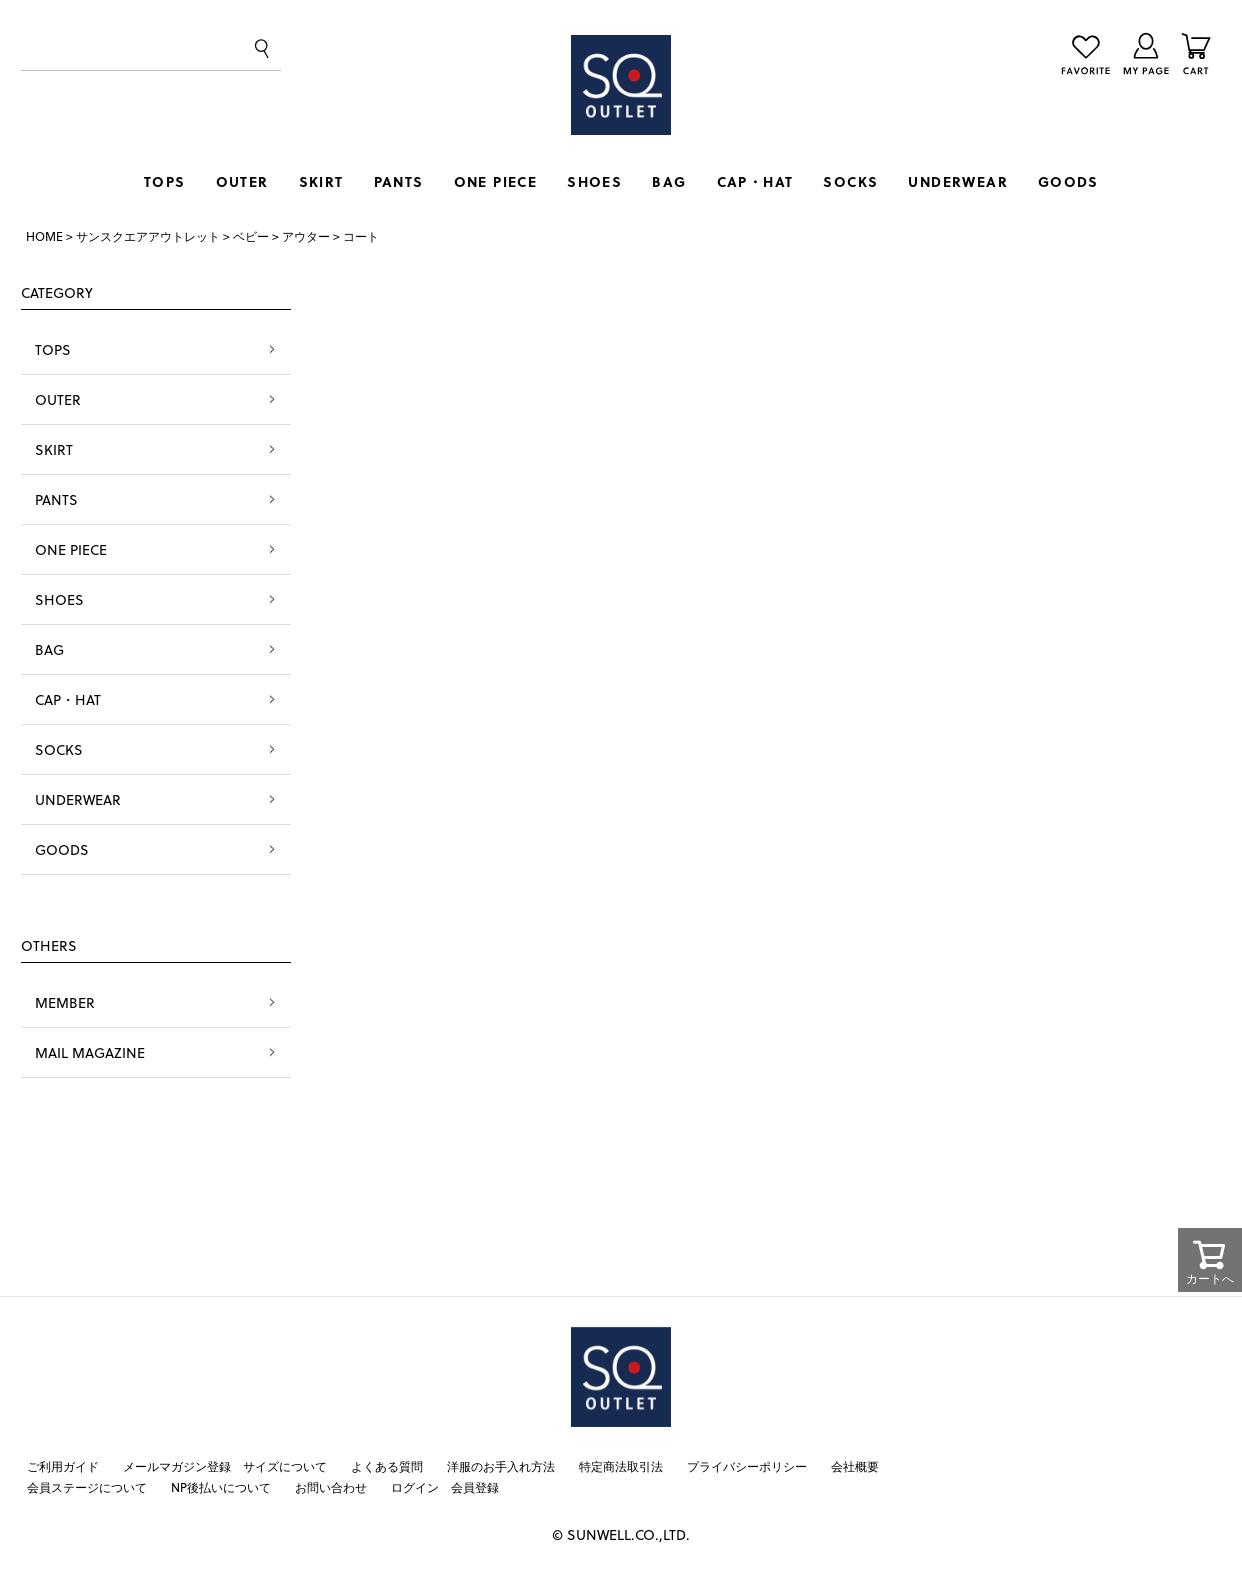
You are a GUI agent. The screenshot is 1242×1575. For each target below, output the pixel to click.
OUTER (242, 181)
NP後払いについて (221, 1487)
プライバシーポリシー (747, 1466)
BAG (669, 181)
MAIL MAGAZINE (90, 1052)
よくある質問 (387, 1466)
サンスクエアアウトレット (148, 236)
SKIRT (321, 181)
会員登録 (475, 1487)
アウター (306, 236)
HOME (44, 236)
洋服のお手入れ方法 (501, 1466)
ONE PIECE (496, 181)
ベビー (251, 236)
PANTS (399, 181)
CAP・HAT (755, 181)
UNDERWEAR (958, 181)
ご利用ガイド (63, 1466)
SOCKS (850, 181)
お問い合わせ (331, 1487)
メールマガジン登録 (177, 1466)
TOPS (165, 181)
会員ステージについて (87, 1487)
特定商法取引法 (621, 1466)
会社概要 (855, 1466)
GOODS (1068, 181)
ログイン (415, 1487)
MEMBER (65, 1002)
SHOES (594, 181)
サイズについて (285, 1466)
